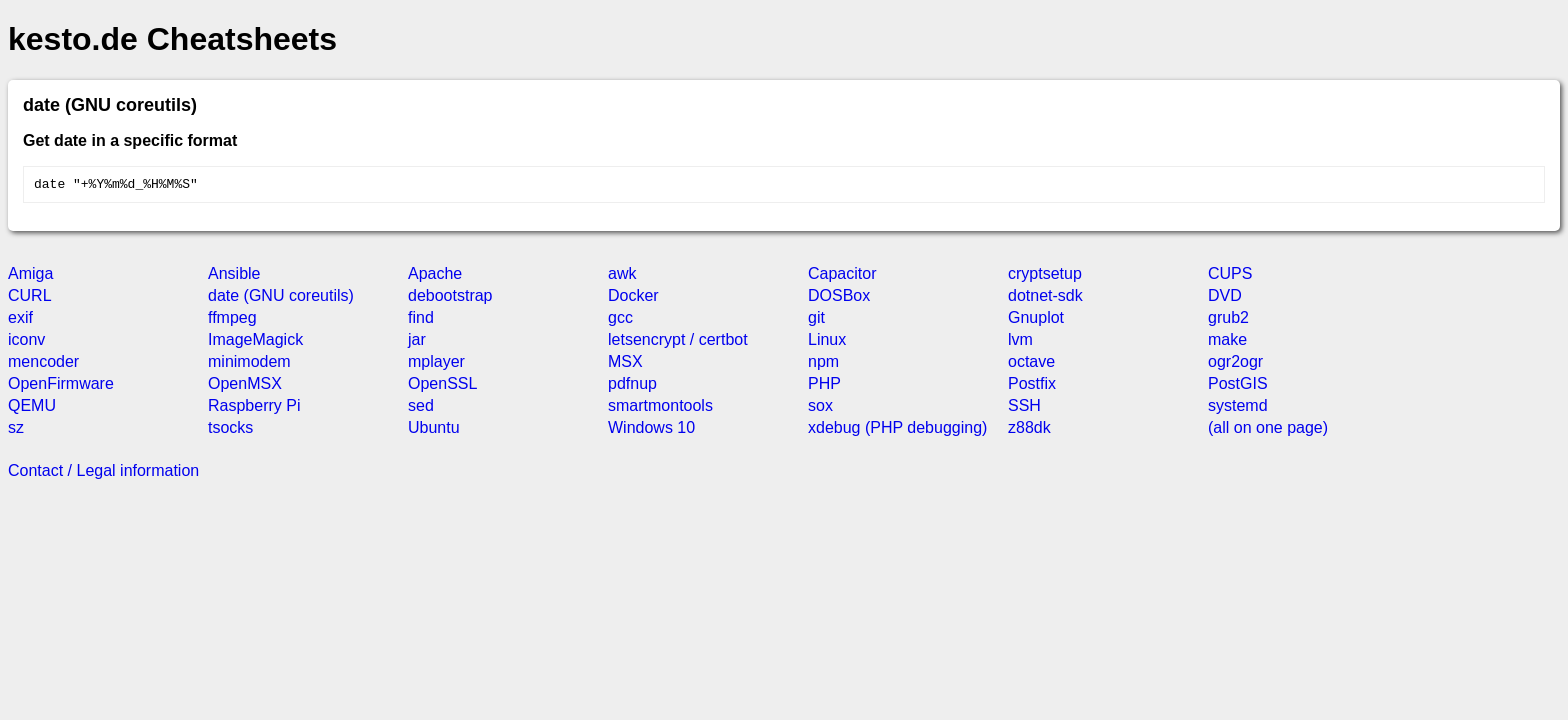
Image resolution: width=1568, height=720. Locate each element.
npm (823, 364)
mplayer (436, 364)
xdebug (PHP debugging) (897, 430)
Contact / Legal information (103, 473)
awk (622, 276)
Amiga (30, 276)
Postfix (1032, 386)
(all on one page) (1268, 430)
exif (20, 320)
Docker (633, 298)
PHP (824, 386)
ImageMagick (255, 342)
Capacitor (842, 276)
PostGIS (1238, 386)
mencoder (43, 364)
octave (1031, 364)
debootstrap (450, 298)
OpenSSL (442, 386)
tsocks (230, 430)
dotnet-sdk (1045, 298)
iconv (26, 342)
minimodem (249, 364)
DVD (1225, 298)
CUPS (1230, 276)
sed (421, 408)
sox (820, 408)
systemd (1238, 408)
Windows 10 (651, 430)
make (1227, 342)
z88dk (1029, 430)
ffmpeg (232, 320)
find (421, 320)
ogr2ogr (1235, 364)
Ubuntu (434, 430)
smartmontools (660, 408)
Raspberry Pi (254, 408)
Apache (435, 276)
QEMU (32, 408)
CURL (30, 298)
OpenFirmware (61, 386)
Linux (827, 342)
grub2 (1228, 320)
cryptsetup (1045, 276)
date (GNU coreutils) (281, 298)
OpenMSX (245, 386)
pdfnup (632, 386)
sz (16, 430)
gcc (620, 320)
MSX (625, 364)
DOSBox (839, 298)
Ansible (234, 276)
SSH (1024, 408)
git (816, 320)
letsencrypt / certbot (678, 342)
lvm (1020, 342)
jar (417, 342)
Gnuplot (1036, 320)
